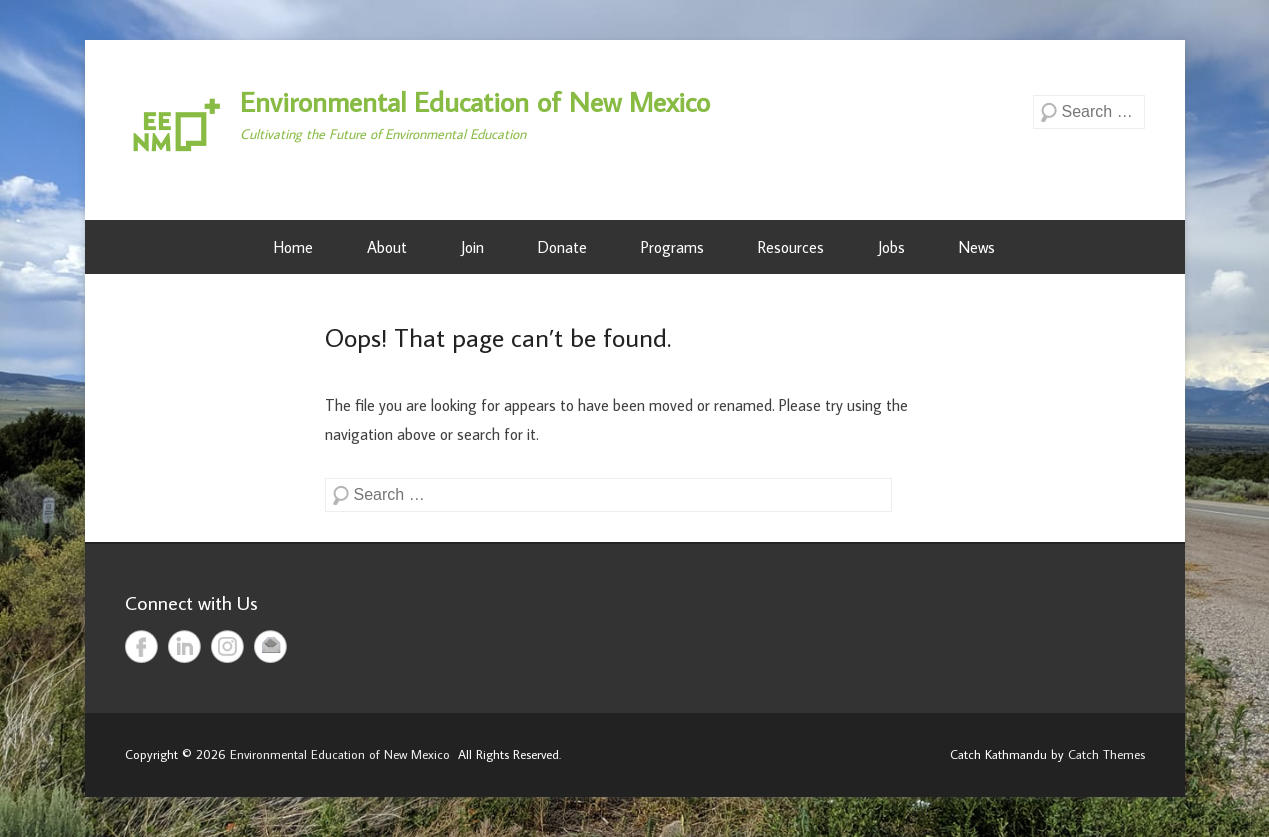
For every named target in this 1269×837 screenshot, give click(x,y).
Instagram (227, 646)
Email (270, 646)
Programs (672, 247)
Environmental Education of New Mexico (475, 101)
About (387, 247)
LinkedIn (184, 646)
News (977, 247)
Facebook (141, 646)
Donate (562, 247)
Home (293, 247)
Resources (791, 247)
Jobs (891, 247)
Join (472, 247)
